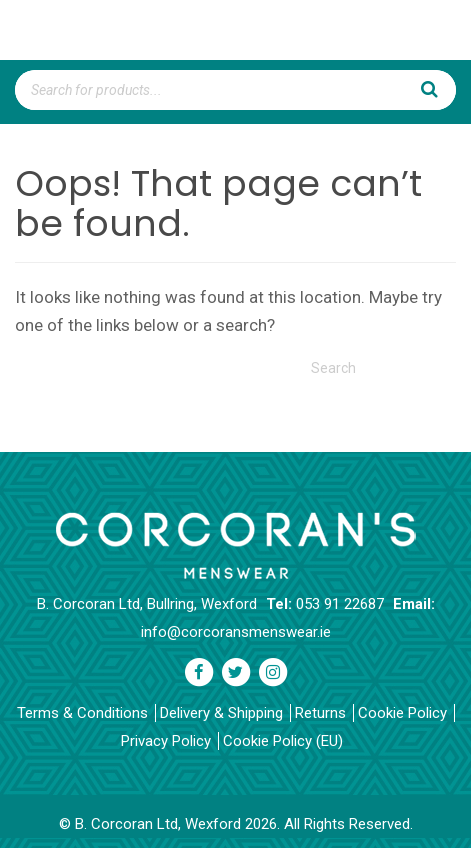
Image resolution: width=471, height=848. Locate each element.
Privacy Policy (166, 741)
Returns (320, 713)
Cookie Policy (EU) (283, 741)
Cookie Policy (402, 713)
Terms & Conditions (82, 713)
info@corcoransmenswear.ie (236, 632)
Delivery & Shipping (221, 713)
